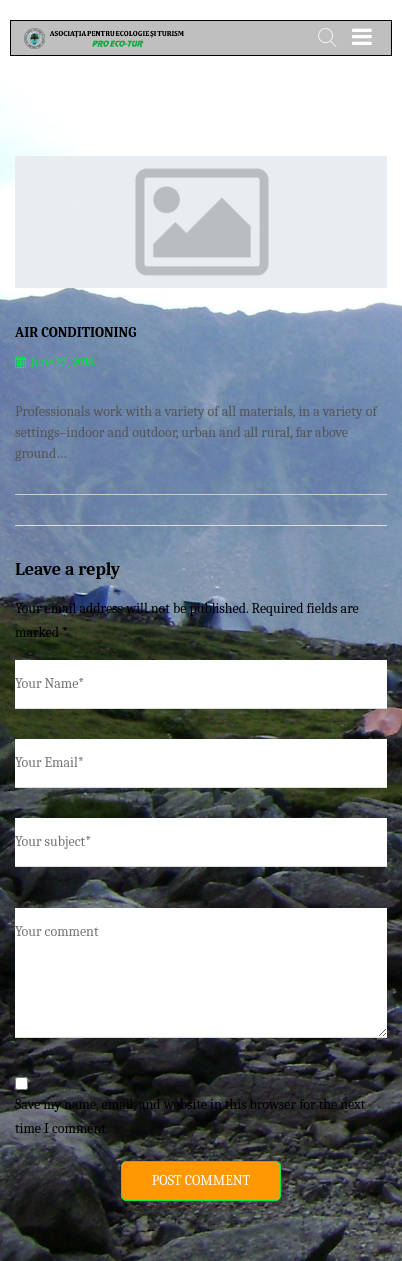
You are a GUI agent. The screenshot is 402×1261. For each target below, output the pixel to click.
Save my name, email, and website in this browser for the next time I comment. (190, 1116)
